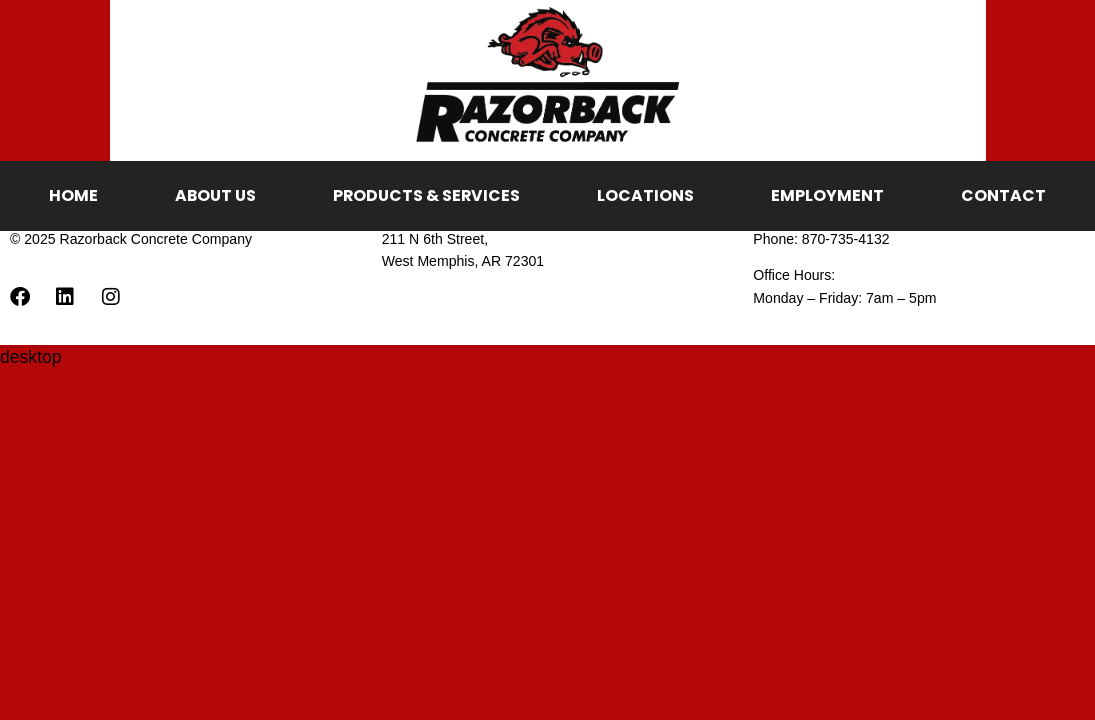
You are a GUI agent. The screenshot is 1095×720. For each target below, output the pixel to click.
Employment (827, 195)
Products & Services (426, 195)
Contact (1003, 195)
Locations (645, 195)
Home (73, 195)
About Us (215, 195)
